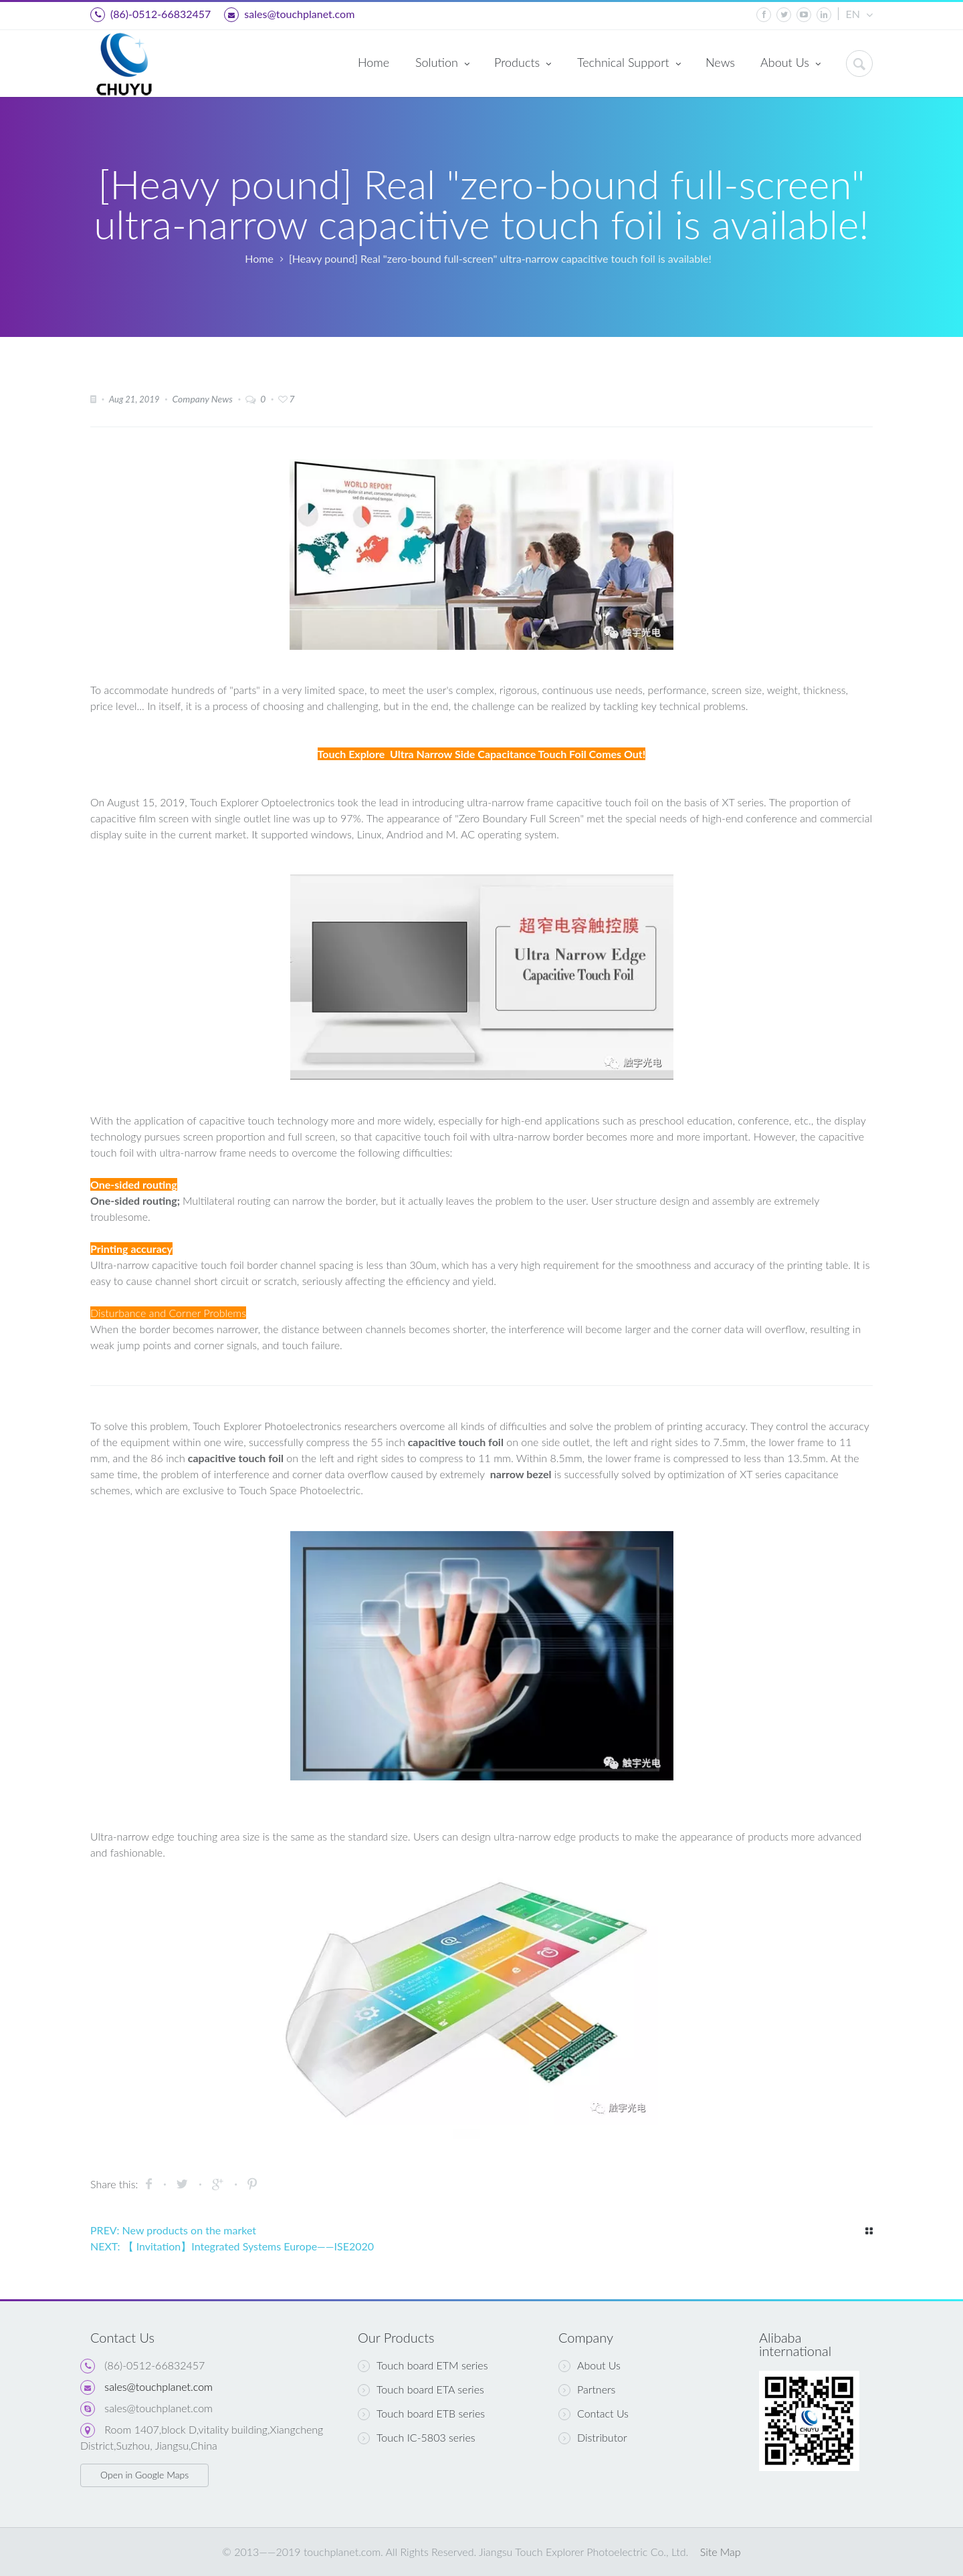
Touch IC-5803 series (416, 2437)
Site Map (720, 2551)
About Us (790, 63)
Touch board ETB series (421, 2413)
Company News (203, 398)
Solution (442, 63)
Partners (586, 2389)
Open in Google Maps (144, 2474)
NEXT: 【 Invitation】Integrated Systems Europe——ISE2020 (232, 2246)
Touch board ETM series (423, 2365)
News (720, 62)
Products (522, 63)
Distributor (592, 2437)
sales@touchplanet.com (289, 14)
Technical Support (629, 63)
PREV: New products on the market (173, 2230)
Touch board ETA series (421, 2389)
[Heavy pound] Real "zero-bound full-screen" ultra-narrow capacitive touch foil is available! (500, 258)
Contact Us (593, 2413)
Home (373, 62)
